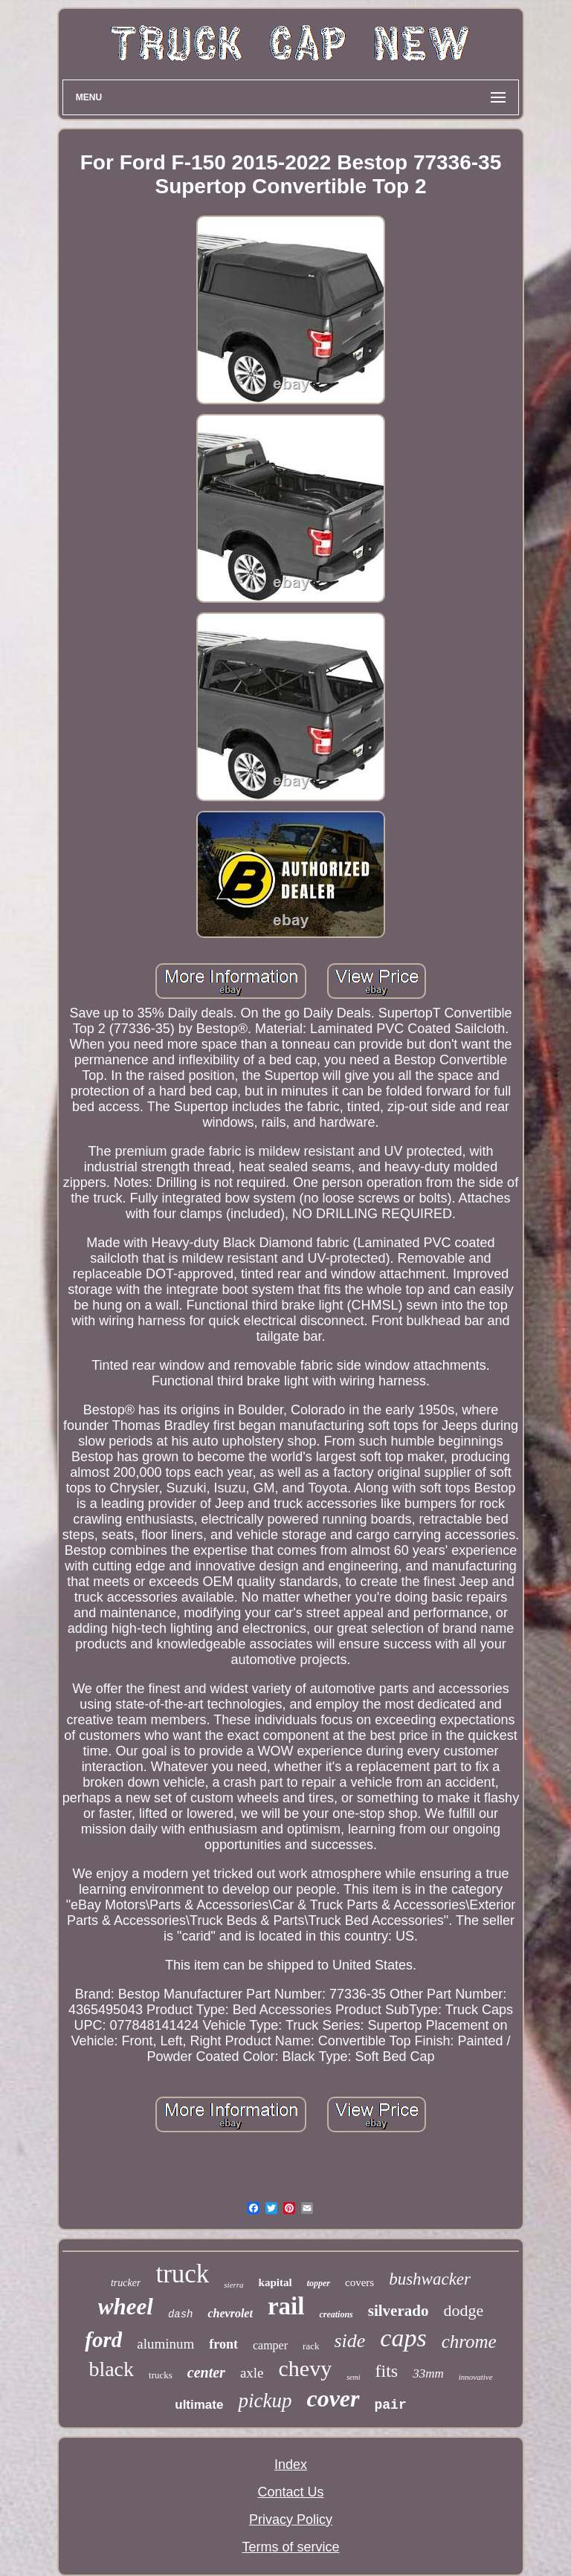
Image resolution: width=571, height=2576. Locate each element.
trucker (126, 2282)
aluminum (165, 2344)
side (349, 2341)
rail (286, 2306)
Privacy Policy (290, 2519)
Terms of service (290, 2547)
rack (311, 2346)
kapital (275, 2282)
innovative (476, 2376)
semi (353, 2377)
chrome (469, 2341)
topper (318, 2283)
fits (387, 2371)
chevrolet (229, 2313)
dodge (463, 2310)
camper (270, 2345)
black (111, 2369)
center (206, 2372)
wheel (125, 2307)
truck (182, 2273)
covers (359, 2282)
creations (335, 2314)
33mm (428, 2373)
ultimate (199, 2405)
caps (403, 2338)
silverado (398, 2311)
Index (290, 2464)
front (223, 2344)
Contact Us (290, 2492)
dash (180, 2314)
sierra (233, 2284)
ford (103, 2340)
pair (391, 2405)
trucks (160, 2375)
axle (252, 2373)
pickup (264, 2400)
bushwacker (430, 2279)
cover (332, 2398)
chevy (305, 2368)
